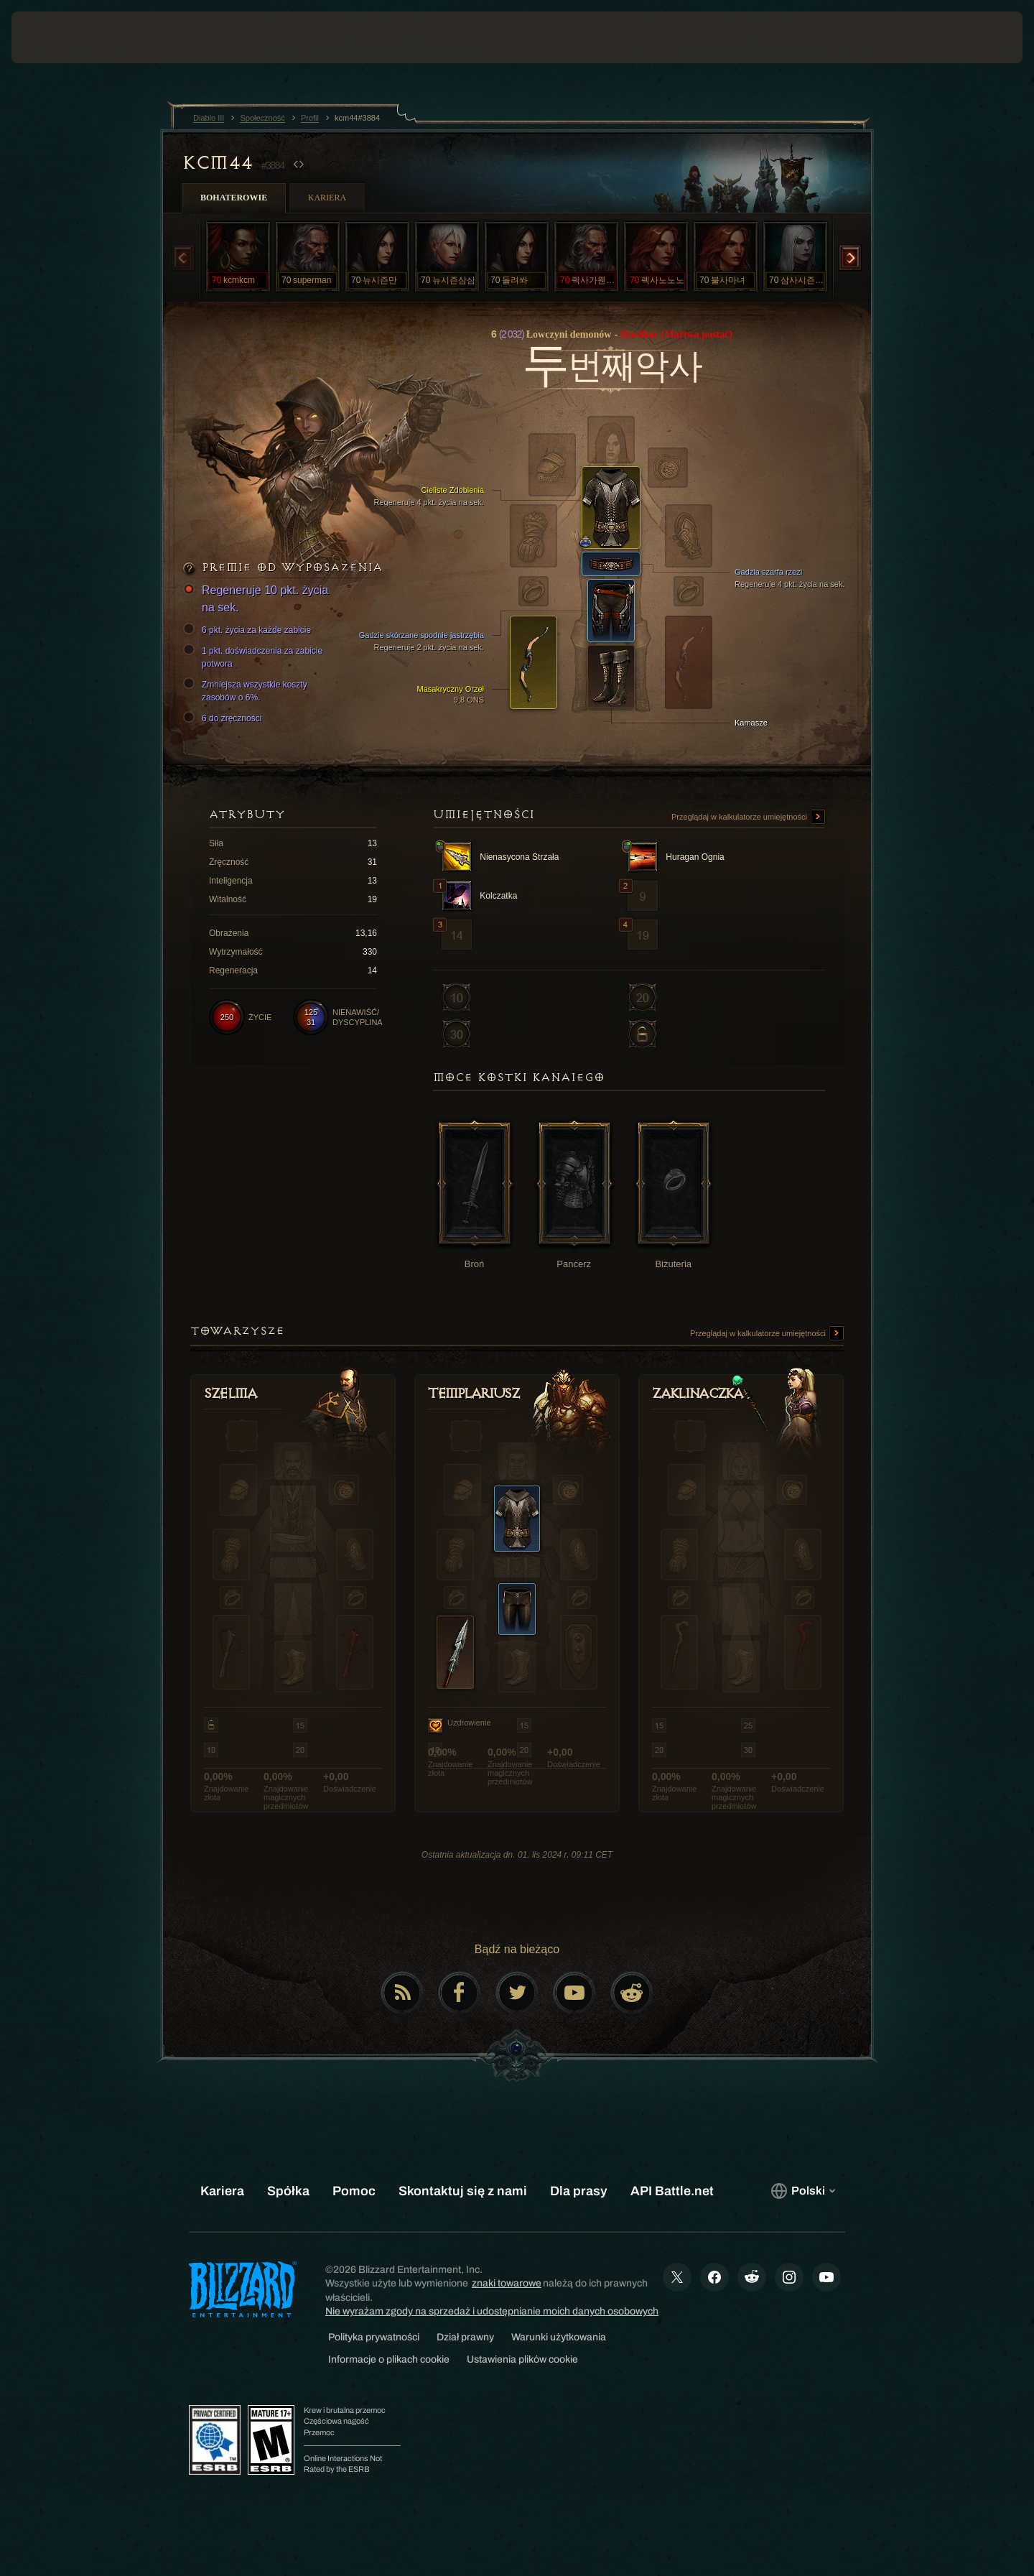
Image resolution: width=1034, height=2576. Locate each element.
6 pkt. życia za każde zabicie (249, 630)
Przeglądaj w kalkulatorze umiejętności (748, 817)
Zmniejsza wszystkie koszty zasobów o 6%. (247, 690)
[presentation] (64, 37)
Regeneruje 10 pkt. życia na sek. (257, 598)
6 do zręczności (224, 718)
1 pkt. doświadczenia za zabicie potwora (254, 656)
